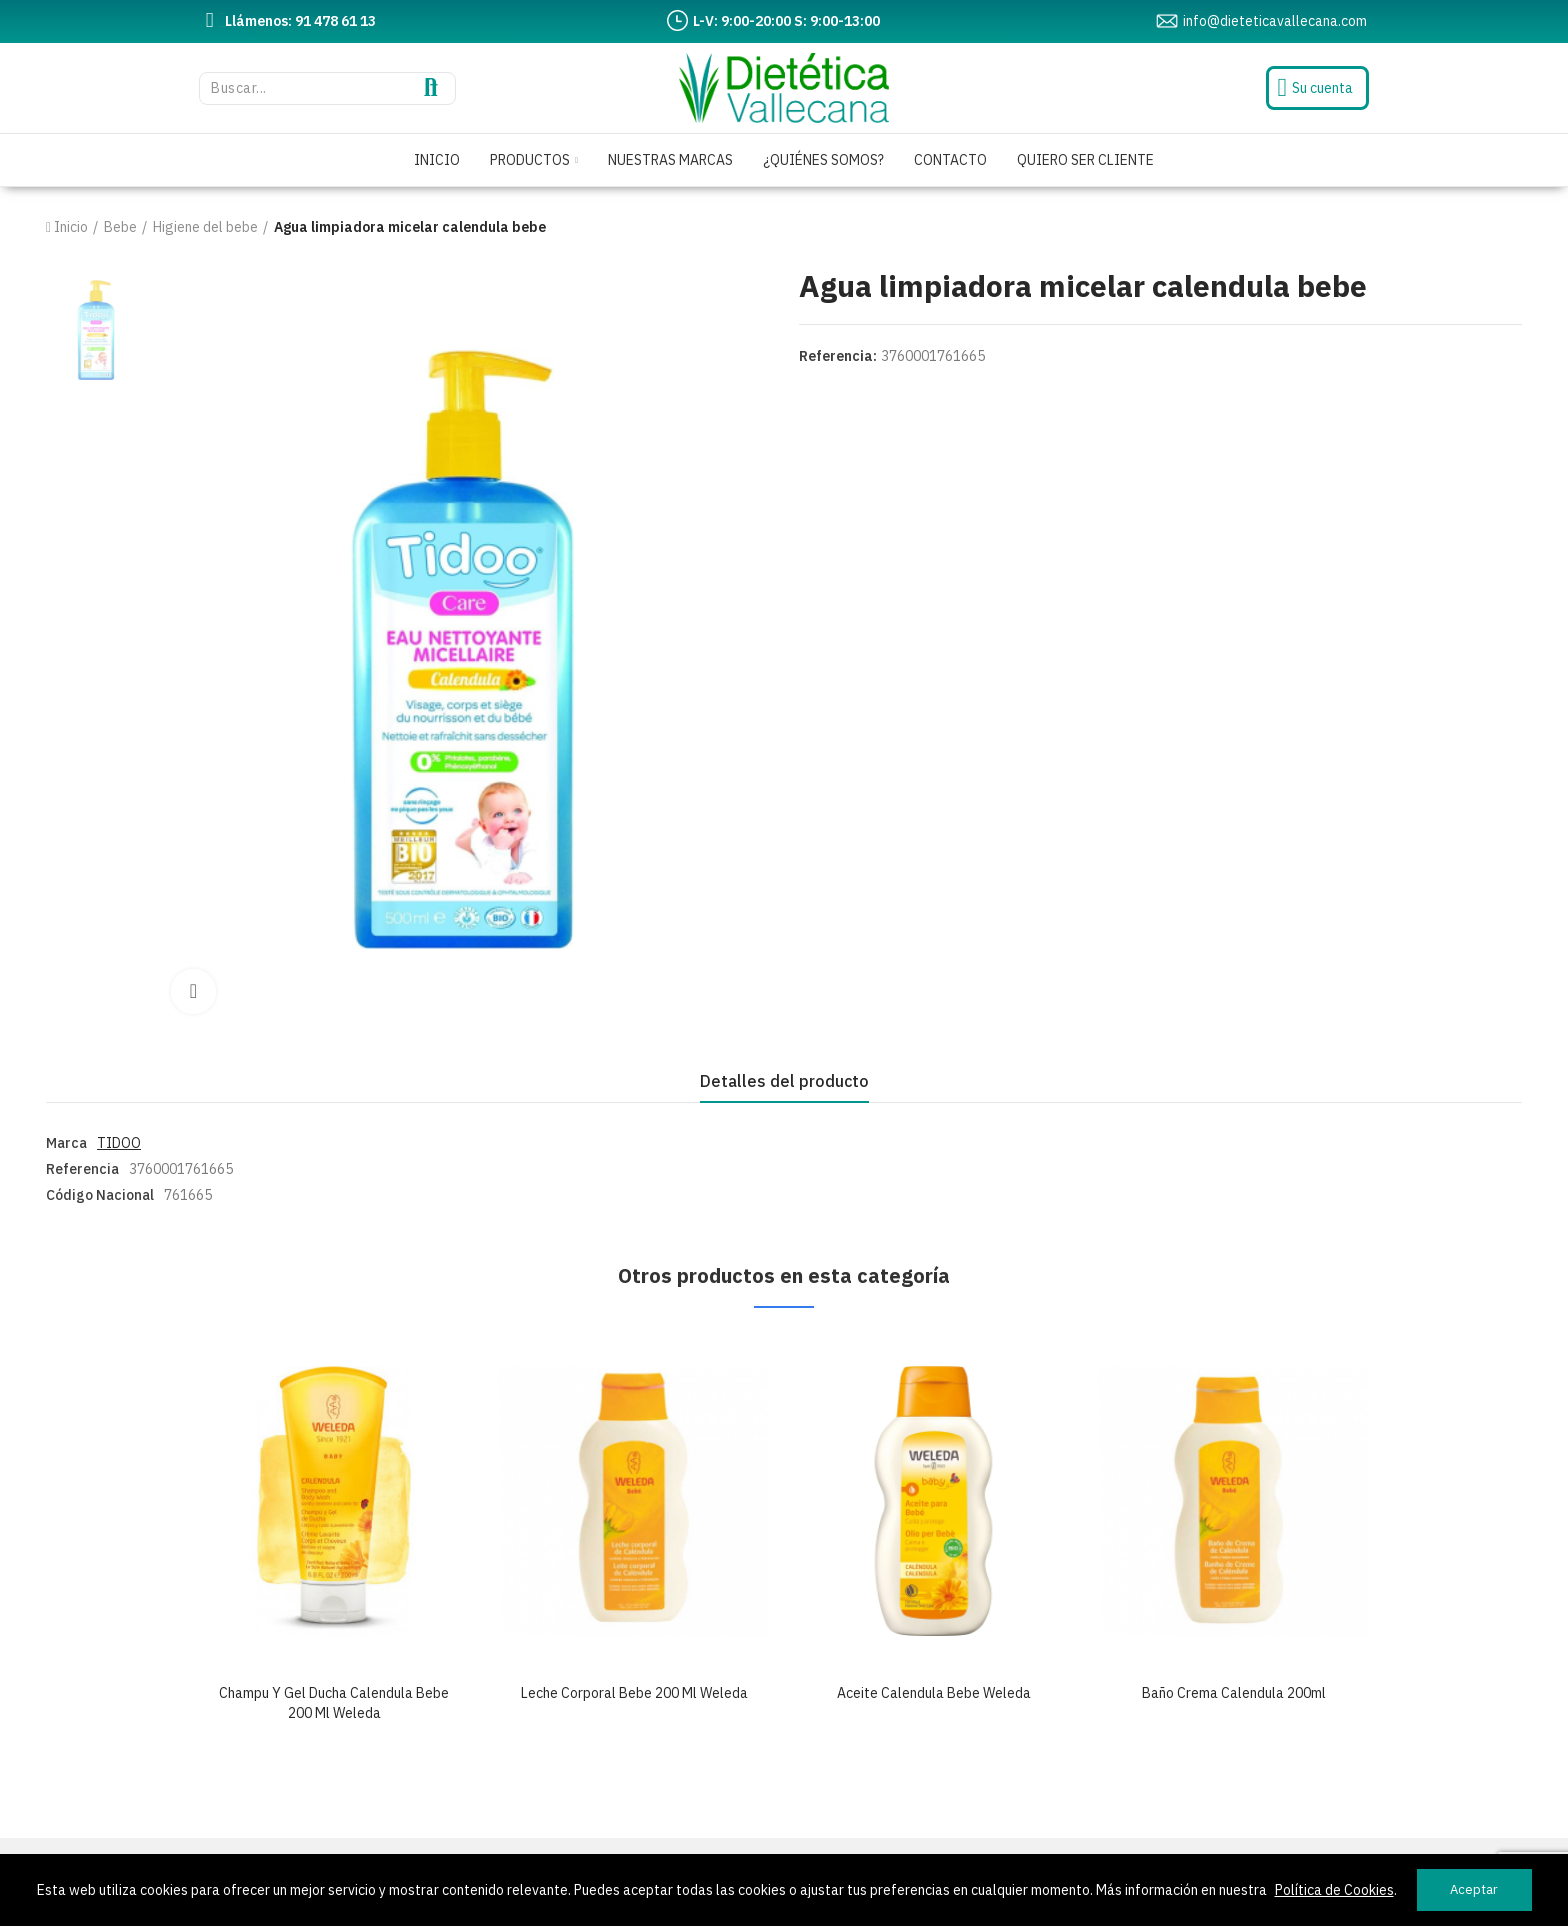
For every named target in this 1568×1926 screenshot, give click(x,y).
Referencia (82, 1169)
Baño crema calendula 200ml (1234, 1693)
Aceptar (1474, 1889)
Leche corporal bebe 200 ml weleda (634, 1693)
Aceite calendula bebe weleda (934, 1693)
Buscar (431, 88)
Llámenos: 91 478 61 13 (300, 21)
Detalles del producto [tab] (784, 1081)
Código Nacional (100, 1195)
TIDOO (119, 1143)
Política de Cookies (1334, 1890)
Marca (66, 1143)
